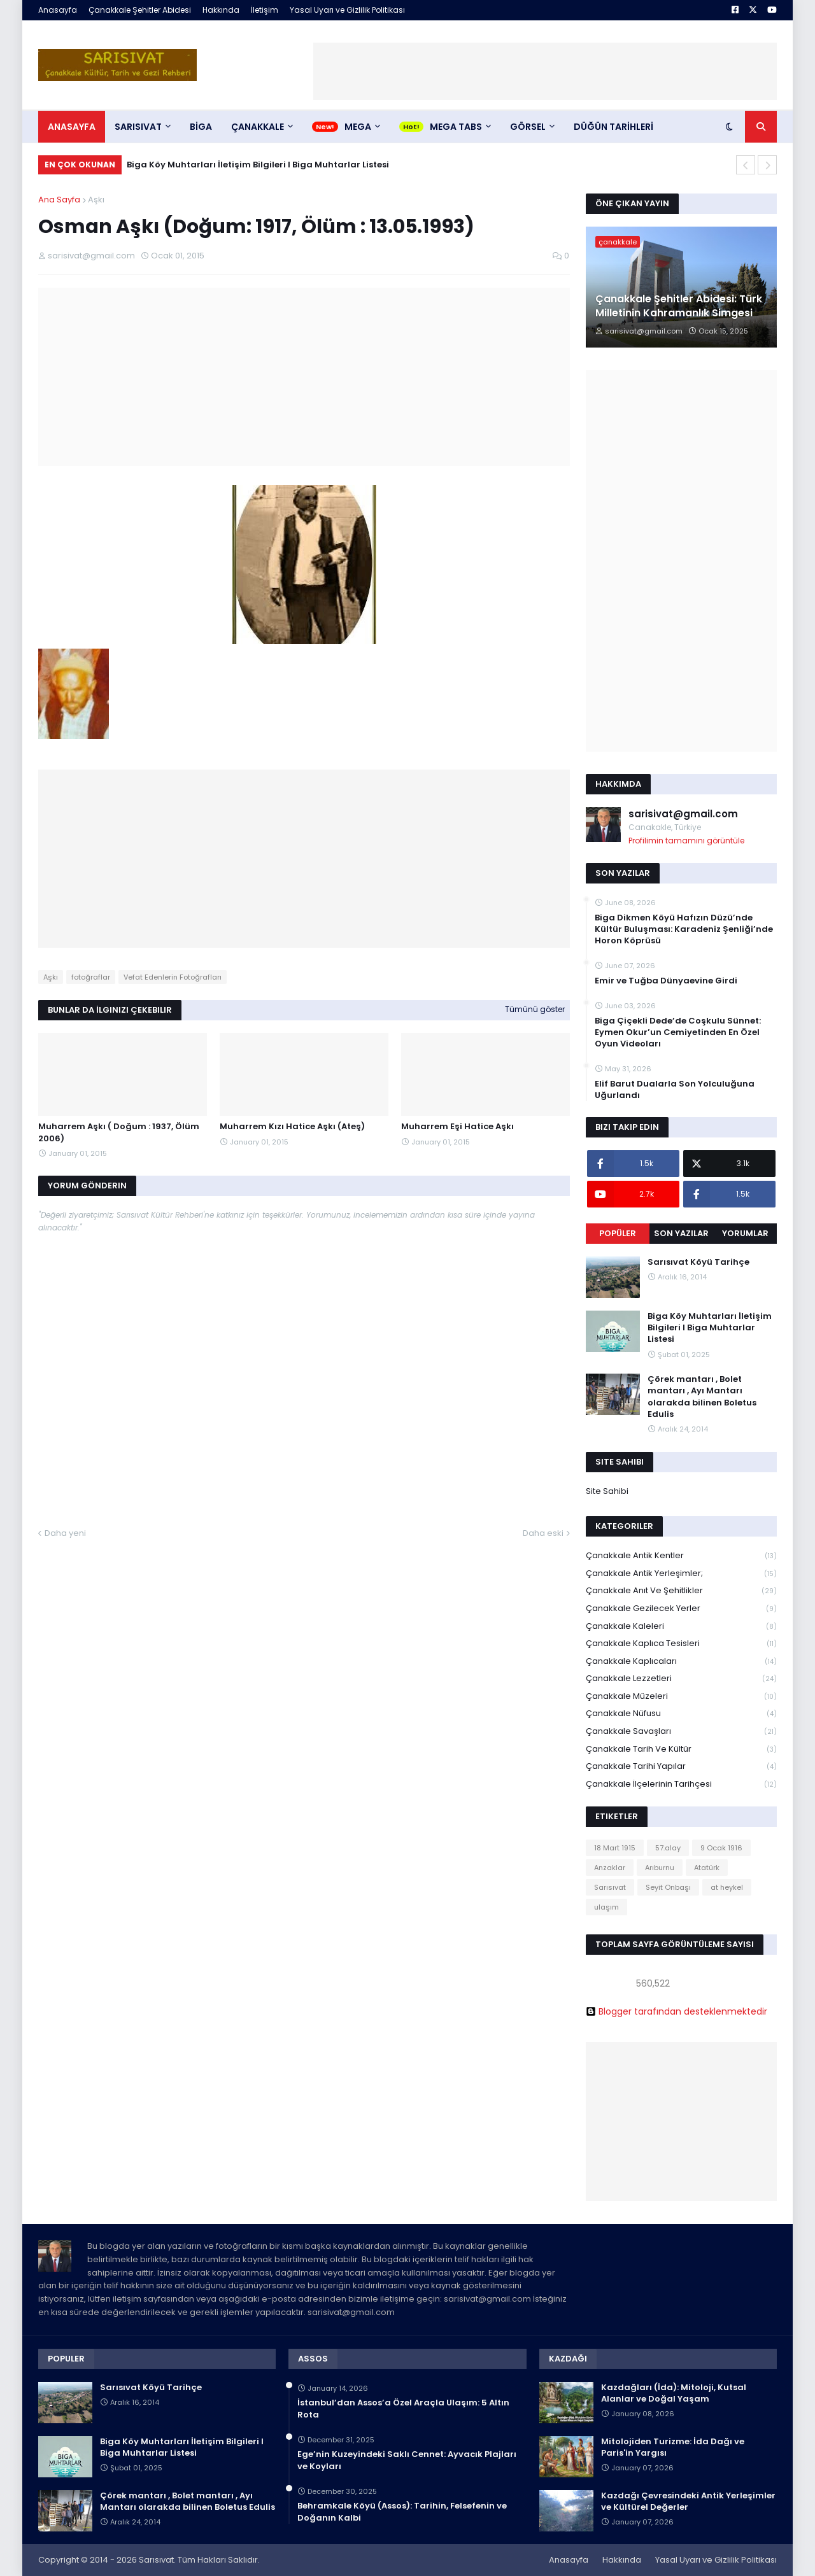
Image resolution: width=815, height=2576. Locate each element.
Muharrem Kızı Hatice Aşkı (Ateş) (292, 1126)
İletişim (264, 9)
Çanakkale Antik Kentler (681, 1556)
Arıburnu (659, 1867)
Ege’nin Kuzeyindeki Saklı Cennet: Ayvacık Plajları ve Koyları (406, 2460)
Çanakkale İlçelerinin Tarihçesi (681, 1784)
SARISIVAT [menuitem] (138, 126)
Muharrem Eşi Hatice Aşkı (457, 1126)
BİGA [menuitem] (201, 126)
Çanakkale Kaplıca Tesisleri (681, 1643)
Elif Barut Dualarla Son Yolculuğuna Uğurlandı (675, 1089)
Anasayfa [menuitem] (72, 126)
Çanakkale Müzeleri (681, 1696)
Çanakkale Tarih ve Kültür (681, 1749)
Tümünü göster (535, 1009)
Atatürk (706, 1867)
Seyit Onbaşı (668, 1887)
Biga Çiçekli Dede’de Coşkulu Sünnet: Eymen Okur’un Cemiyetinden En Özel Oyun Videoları (678, 1032)
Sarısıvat (610, 1887)
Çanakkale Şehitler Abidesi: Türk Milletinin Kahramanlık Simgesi (678, 306)
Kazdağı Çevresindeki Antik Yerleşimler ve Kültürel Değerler (688, 2501)
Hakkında (220, 9)
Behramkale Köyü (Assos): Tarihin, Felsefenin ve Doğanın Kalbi (402, 2511)
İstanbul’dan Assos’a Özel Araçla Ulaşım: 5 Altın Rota (403, 2408)
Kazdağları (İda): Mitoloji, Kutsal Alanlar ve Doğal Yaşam (673, 2393)
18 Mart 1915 (614, 1848)
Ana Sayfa (59, 200)
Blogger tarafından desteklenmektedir (676, 2011)
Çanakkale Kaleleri (681, 1626)
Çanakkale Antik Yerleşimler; (681, 1573)
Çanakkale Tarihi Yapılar (681, 1766)
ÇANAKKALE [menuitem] (257, 126)
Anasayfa (57, 9)
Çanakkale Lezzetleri (681, 1679)
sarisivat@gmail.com (683, 813)
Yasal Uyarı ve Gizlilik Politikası (347, 9)
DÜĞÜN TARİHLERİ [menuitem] (613, 126)
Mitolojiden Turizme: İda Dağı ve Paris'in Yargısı (672, 2447)
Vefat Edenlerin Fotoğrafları (173, 977)
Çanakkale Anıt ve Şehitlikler (681, 1591)
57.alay (668, 1848)
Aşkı (96, 200)
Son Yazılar (681, 1233)
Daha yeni (65, 1533)
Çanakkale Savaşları (681, 1731)
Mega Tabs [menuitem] (456, 126)
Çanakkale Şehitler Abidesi (140, 9)
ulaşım (606, 1907)
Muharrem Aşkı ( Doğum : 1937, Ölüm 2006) (118, 1132)
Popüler (617, 1233)
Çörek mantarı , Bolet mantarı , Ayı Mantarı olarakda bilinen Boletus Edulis (702, 1397)
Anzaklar (609, 1867)
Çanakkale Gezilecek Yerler (681, 1608)
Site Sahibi (607, 1491)
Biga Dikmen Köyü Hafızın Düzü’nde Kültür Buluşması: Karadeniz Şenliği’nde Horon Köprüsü (684, 929)
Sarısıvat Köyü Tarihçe (698, 1262)
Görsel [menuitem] (528, 126)
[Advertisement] (545, 71)
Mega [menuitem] (357, 126)
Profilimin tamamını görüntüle (686, 840)
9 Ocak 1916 (721, 1848)
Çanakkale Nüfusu (681, 1714)
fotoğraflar (90, 977)
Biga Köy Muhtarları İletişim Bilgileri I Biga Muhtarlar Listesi (258, 164)
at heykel (727, 1887)
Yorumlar (745, 1233)
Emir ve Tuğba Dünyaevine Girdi (666, 981)
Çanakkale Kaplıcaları (681, 1661)
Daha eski (543, 1533)
